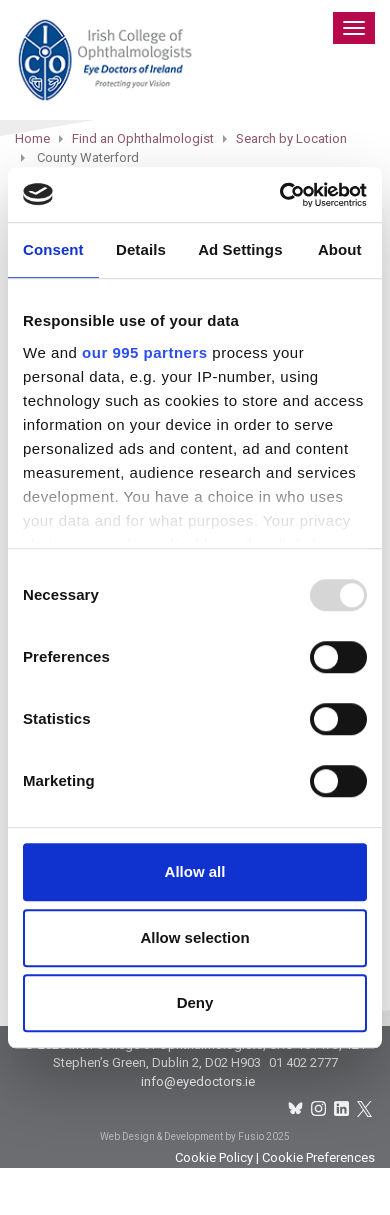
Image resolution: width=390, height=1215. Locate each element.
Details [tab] (141, 249)
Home (32, 138)
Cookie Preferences (318, 1157)
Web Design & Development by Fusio (182, 1136)
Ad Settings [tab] (240, 249)
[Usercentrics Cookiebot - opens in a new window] (280, 195)
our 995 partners (145, 352)
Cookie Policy (214, 1157)
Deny (195, 1002)
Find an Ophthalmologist (143, 138)
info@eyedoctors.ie (198, 1081)
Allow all (195, 871)
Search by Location (291, 138)
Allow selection (194, 937)
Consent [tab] (53, 249)
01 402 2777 (303, 1062)
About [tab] (340, 249)
